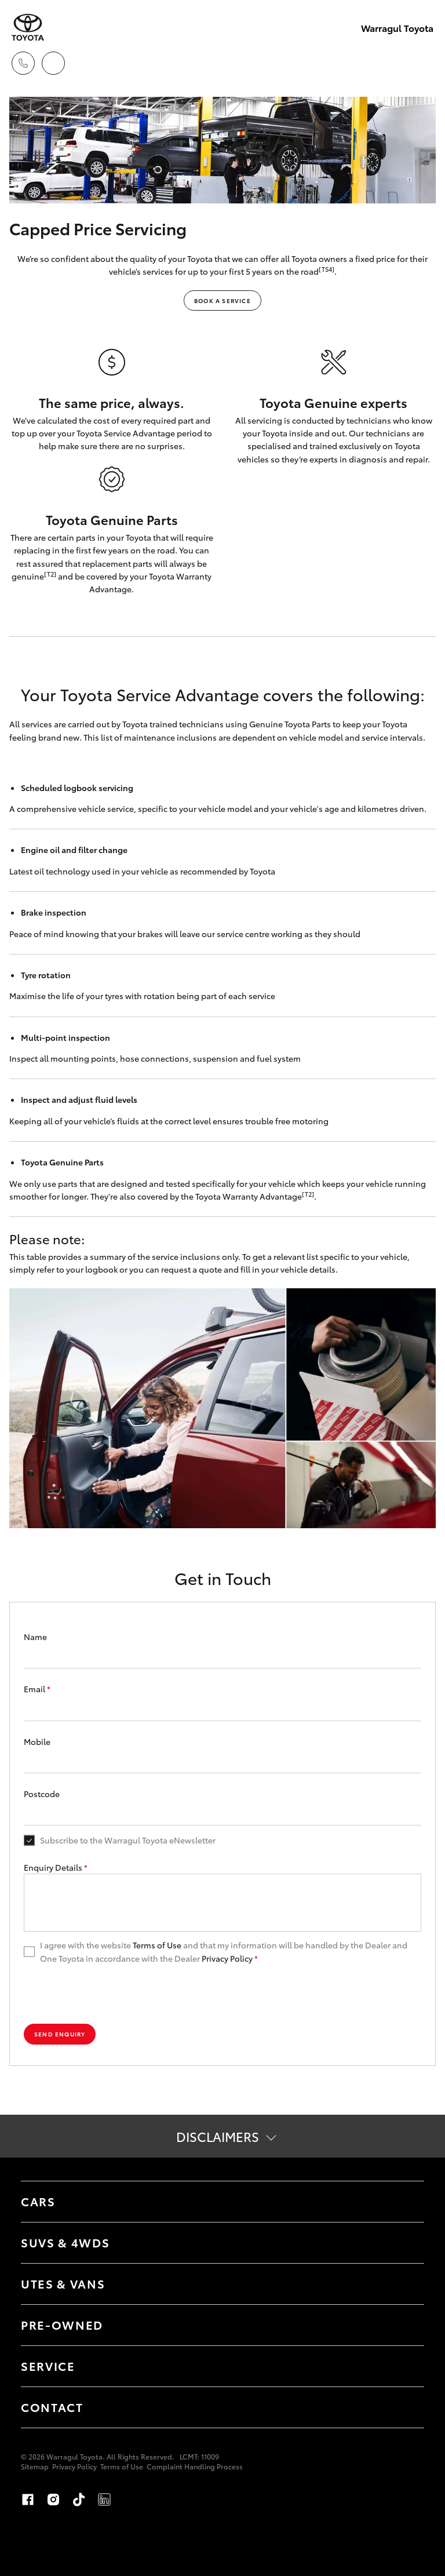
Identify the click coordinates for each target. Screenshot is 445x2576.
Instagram (53, 2499)
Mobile (37, 1741)
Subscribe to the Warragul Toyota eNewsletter (128, 1840)
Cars (38, 2201)
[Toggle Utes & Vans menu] (404, 2284)
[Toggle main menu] (421, 63)
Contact (52, 2407)
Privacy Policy (227, 1958)
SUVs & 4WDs (65, 2242)
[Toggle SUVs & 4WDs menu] (404, 2242)
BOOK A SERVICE (222, 300)
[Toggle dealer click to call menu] (23, 63)
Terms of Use (157, 1945)
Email (37, 1689)
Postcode (42, 1793)
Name (35, 1636)
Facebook (28, 2499)
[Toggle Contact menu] (404, 2407)
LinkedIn (104, 2499)
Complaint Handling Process (195, 2466)
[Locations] (53, 63)
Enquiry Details (55, 1867)
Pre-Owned (62, 2324)
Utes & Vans (63, 2283)
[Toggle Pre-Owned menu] (404, 2325)
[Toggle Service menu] (404, 2366)
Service (48, 2366)
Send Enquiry (59, 2034)
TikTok (79, 2499)
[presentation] (112, 1994)
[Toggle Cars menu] (404, 2201)
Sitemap (35, 2466)
